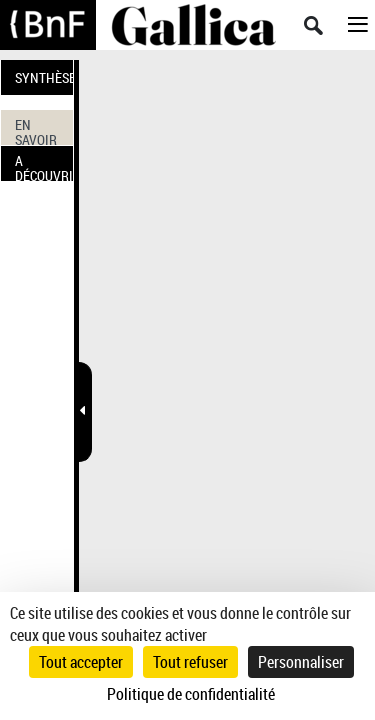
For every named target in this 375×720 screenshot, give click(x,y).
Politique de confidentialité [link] (191, 694)
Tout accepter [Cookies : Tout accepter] (81, 662)
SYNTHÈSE (44, 77)
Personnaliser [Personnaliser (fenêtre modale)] (301, 662)
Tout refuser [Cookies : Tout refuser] (190, 662)
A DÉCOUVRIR (44, 166)
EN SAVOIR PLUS (36, 130)
